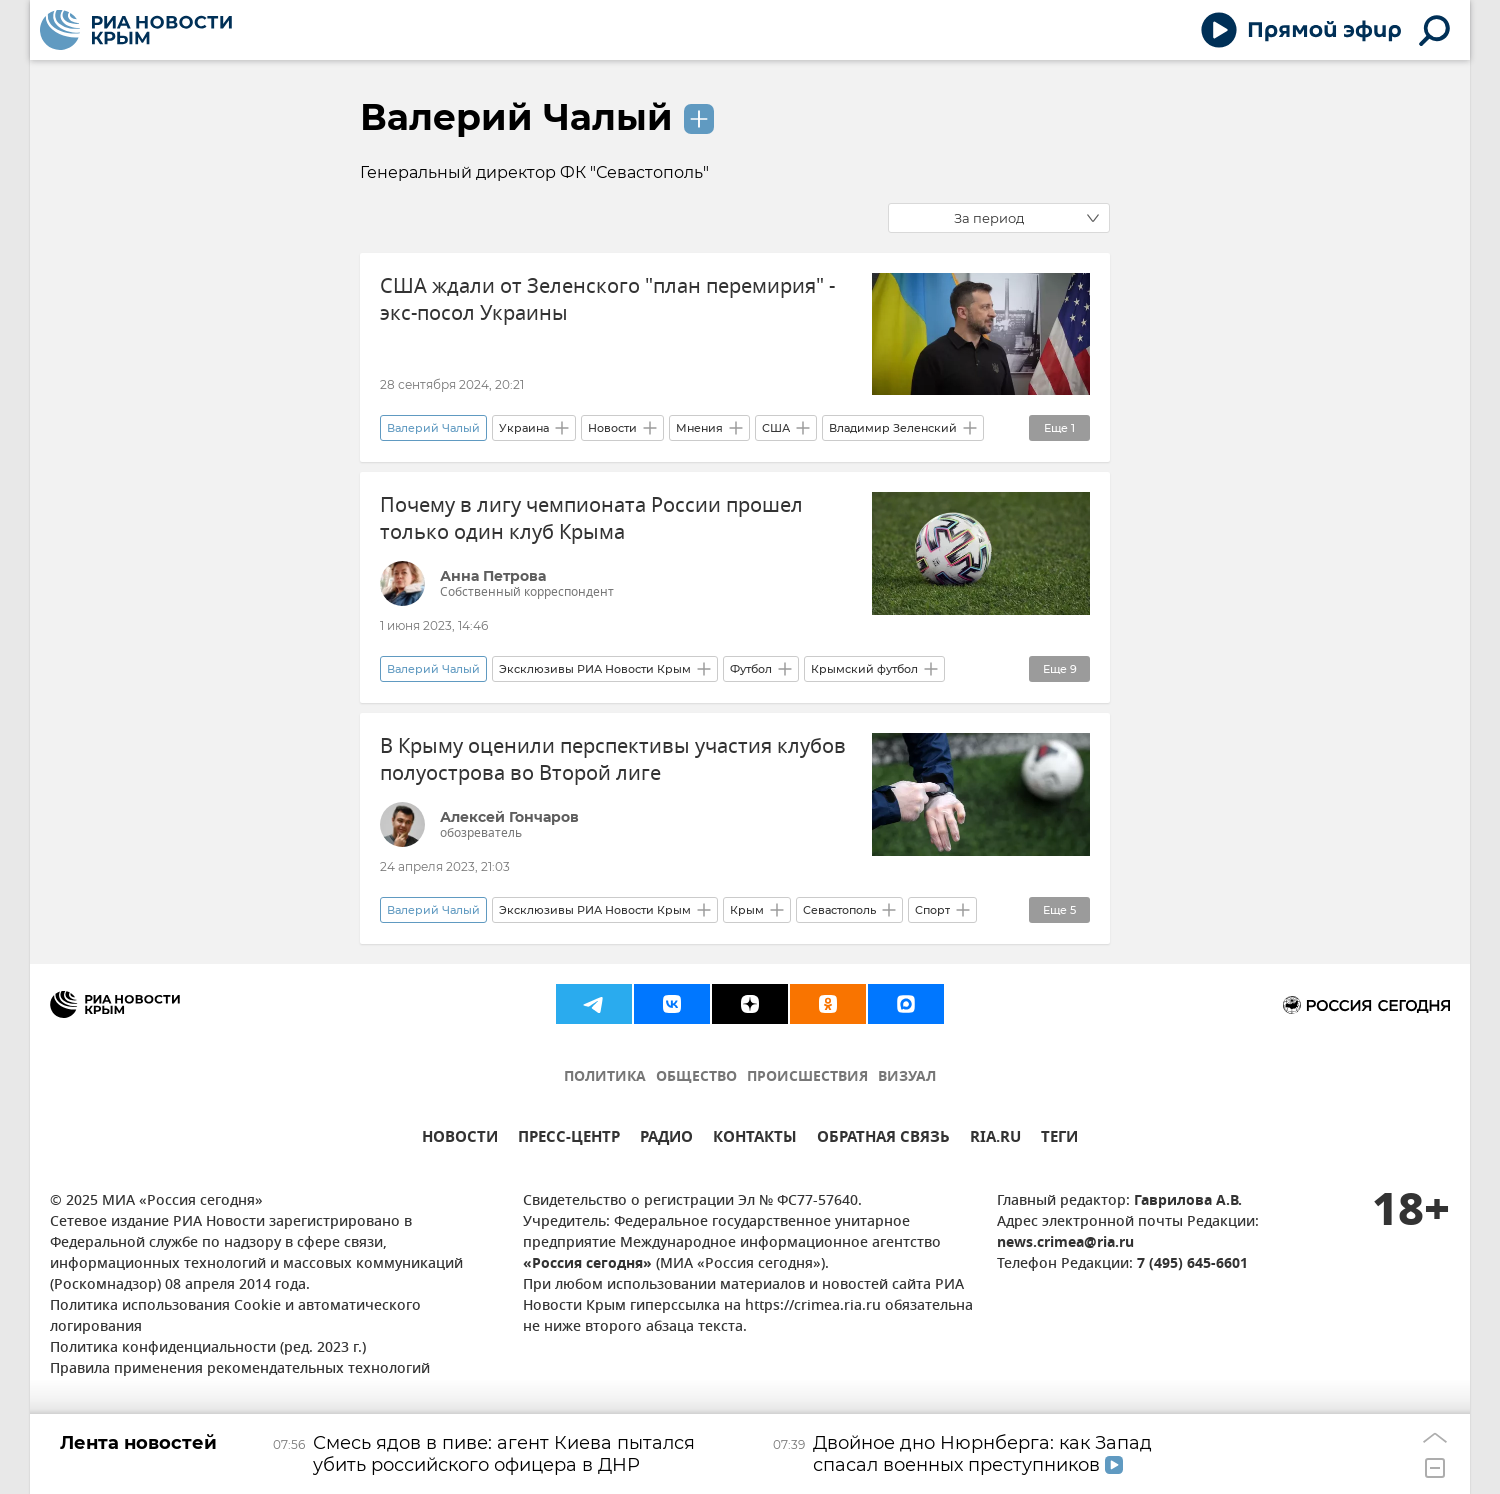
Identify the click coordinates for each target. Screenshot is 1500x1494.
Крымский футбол (864, 669)
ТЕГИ (1059, 1139)
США (776, 428)
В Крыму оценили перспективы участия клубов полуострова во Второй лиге (613, 760)
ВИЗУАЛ (907, 1077)
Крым (747, 910)
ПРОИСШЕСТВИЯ (807, 1077)
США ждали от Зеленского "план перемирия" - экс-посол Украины (607, 300)
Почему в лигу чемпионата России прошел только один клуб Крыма (591, 519)
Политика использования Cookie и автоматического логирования (235, 1317)
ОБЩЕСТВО (696, 1077)
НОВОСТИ (460, 1139)
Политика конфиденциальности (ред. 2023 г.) (208, 1348)
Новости (612, 428)
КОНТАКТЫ (755, 1139)
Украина (524, 428)
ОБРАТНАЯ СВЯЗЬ (883, 1139)
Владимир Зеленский (893, 428)
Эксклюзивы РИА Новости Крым (595, 669)
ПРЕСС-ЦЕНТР (569, 1139)
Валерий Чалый (516, 117)
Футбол (751, 669)
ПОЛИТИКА (605, 1077)
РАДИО (666, 1139)
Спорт (932, 910)
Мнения (699, 428)
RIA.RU (995, 1139)
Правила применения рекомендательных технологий (240, 1369)
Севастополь (839, 910)
